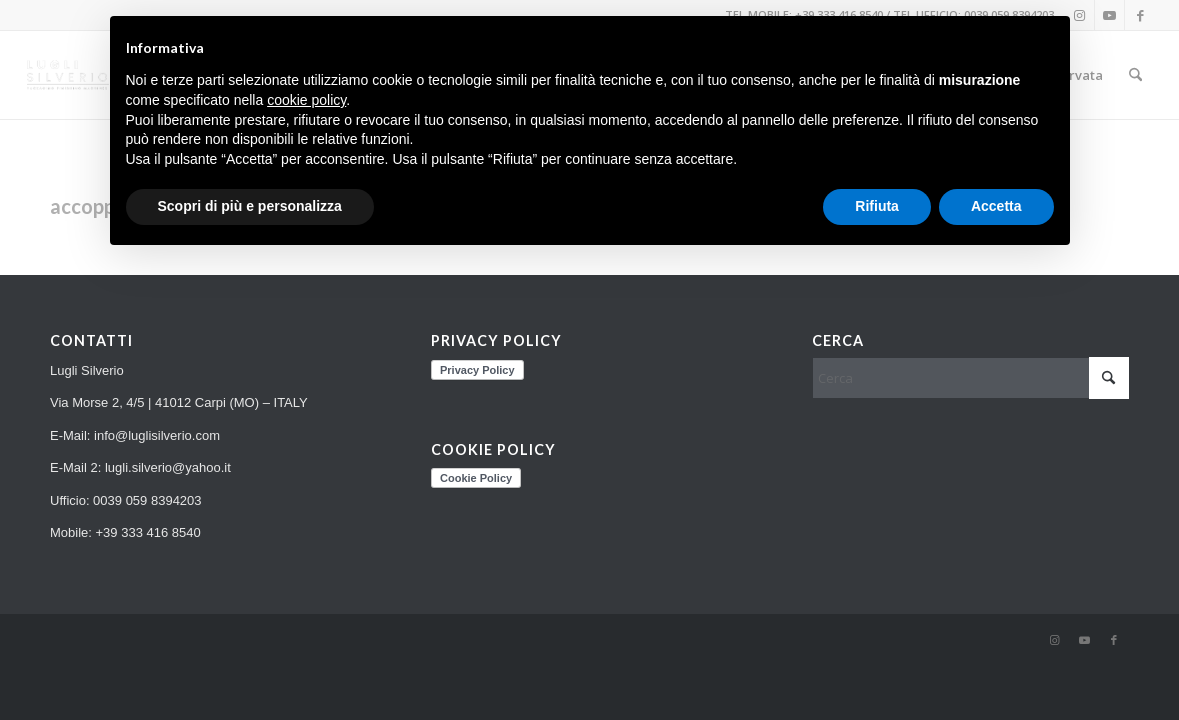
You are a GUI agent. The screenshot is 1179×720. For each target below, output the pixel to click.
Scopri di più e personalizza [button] (250, 206)
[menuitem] (1135, 75)
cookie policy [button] (306, 100)
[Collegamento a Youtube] (1109, 15)
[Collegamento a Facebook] (1140, 15)
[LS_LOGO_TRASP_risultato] (68, 75)
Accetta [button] (996, 206)
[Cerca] (1135, 75)
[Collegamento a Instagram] (1054, 640)
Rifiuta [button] (877, 206)
